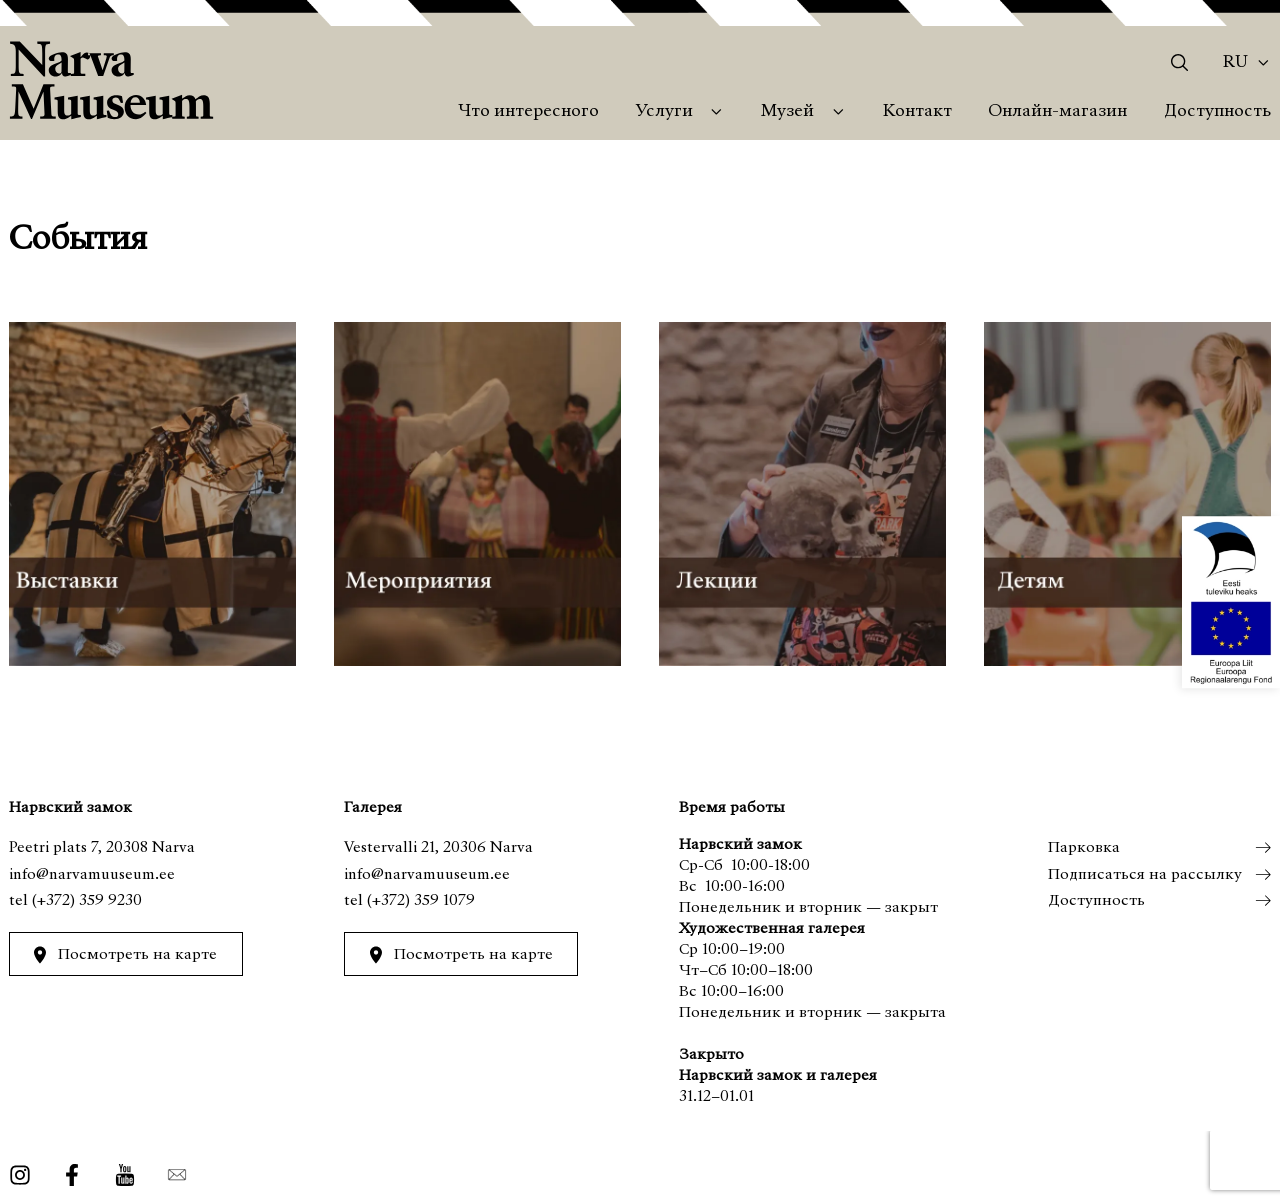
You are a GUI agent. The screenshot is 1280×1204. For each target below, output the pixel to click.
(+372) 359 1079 (421, 901)
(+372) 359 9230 (87, 901)
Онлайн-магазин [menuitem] (1057, 112)
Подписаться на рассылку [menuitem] (1144, 875)
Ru (1235, 63)
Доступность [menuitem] (1217, 112)
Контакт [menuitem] (917, 112)
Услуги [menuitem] (664, 112)
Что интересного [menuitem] (528, 112)
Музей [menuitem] (787, 112)
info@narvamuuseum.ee (92, 875)
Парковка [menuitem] (1083, 848)
